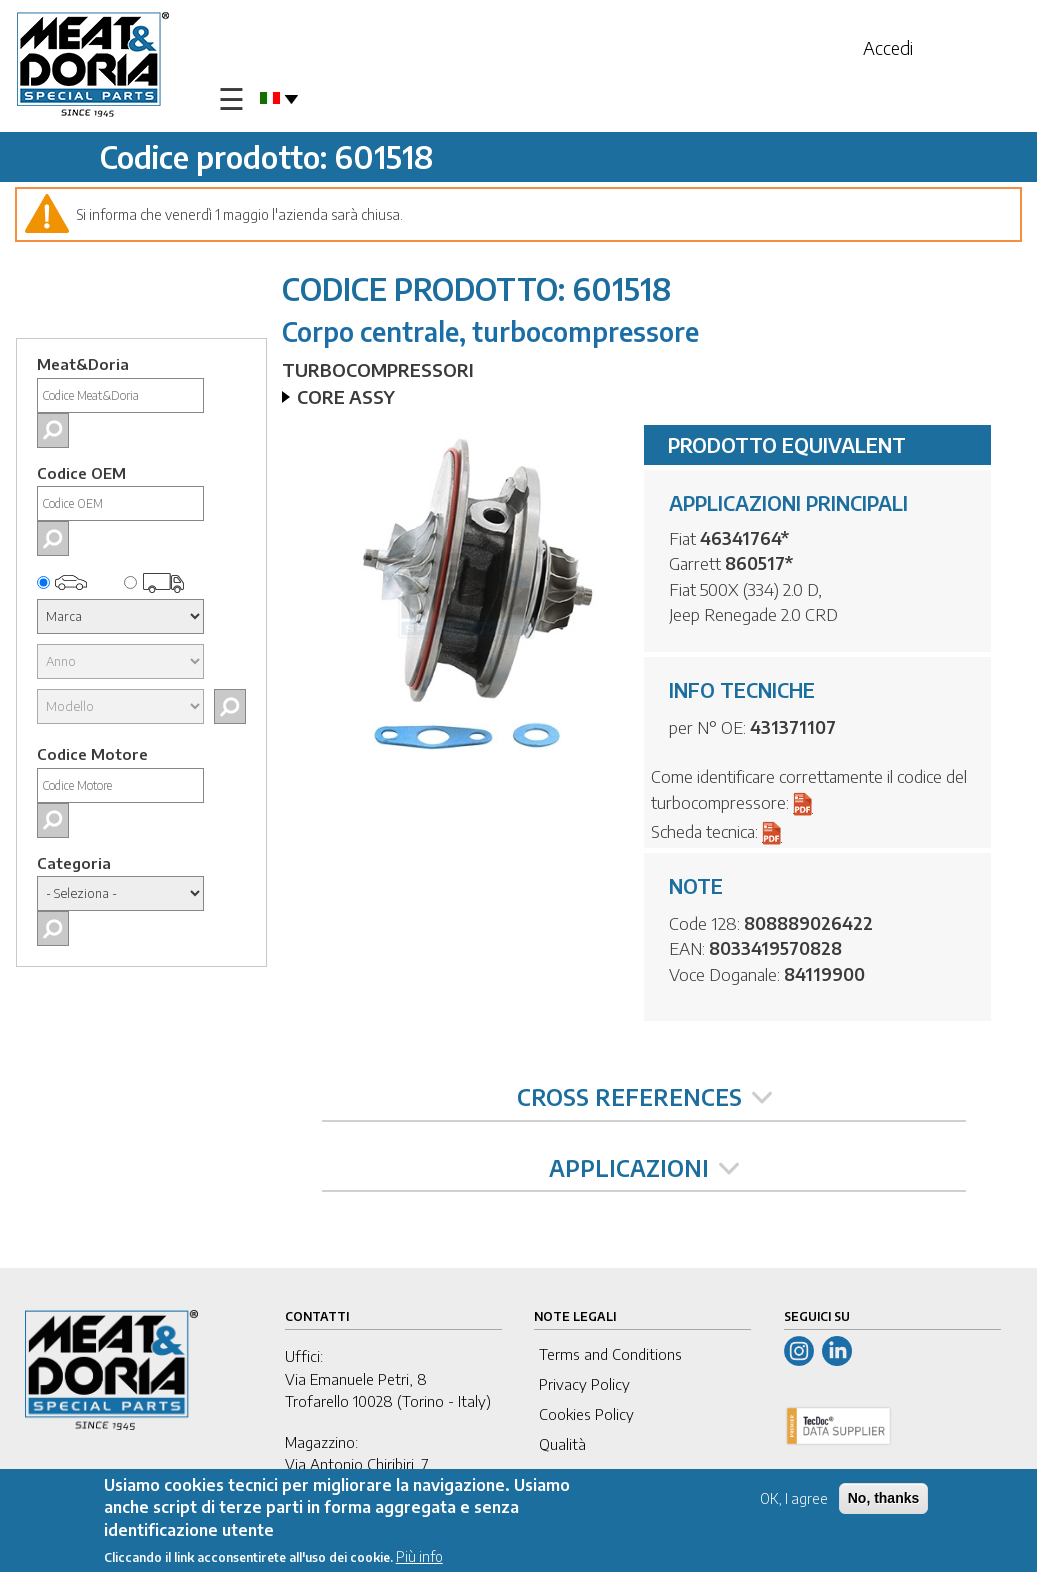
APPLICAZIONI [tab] (644, 1168)
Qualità (562, 1444)
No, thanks (884, 1499)
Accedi (888, 47)
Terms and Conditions (610, 1354)
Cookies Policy (586, 1414)
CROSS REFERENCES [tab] (644, 1097)
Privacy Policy (584, 1384)
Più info (419, 1558)
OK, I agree (794, 1499)
